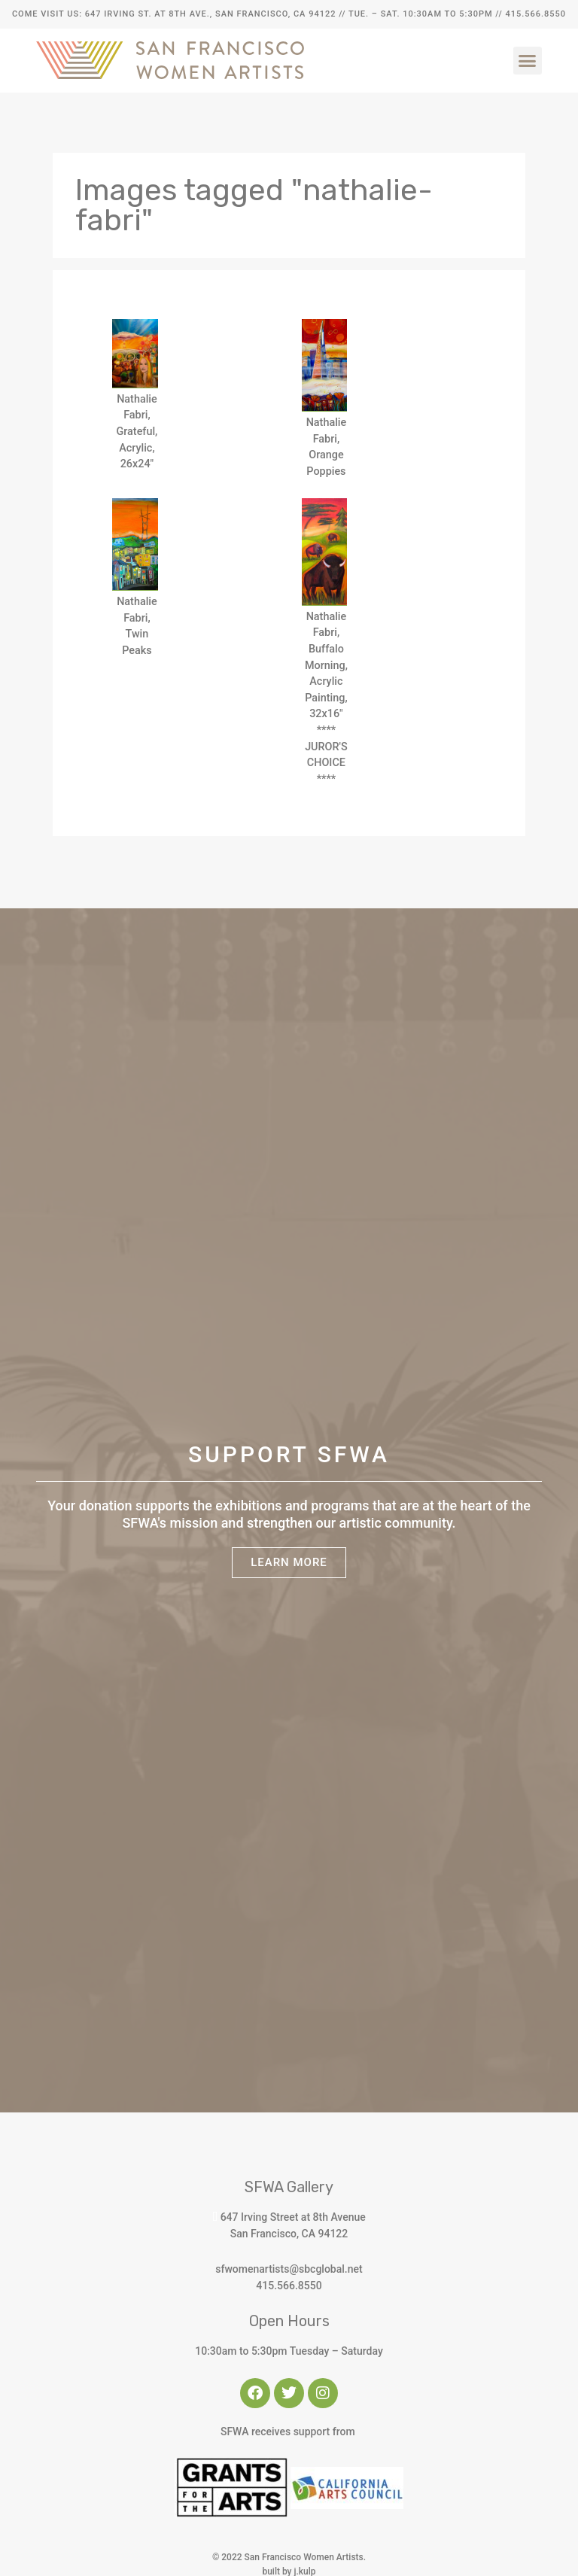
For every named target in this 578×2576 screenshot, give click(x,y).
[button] (527, 61)
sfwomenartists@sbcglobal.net (288, 2269)
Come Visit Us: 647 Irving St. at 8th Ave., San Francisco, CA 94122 (174, 14)
